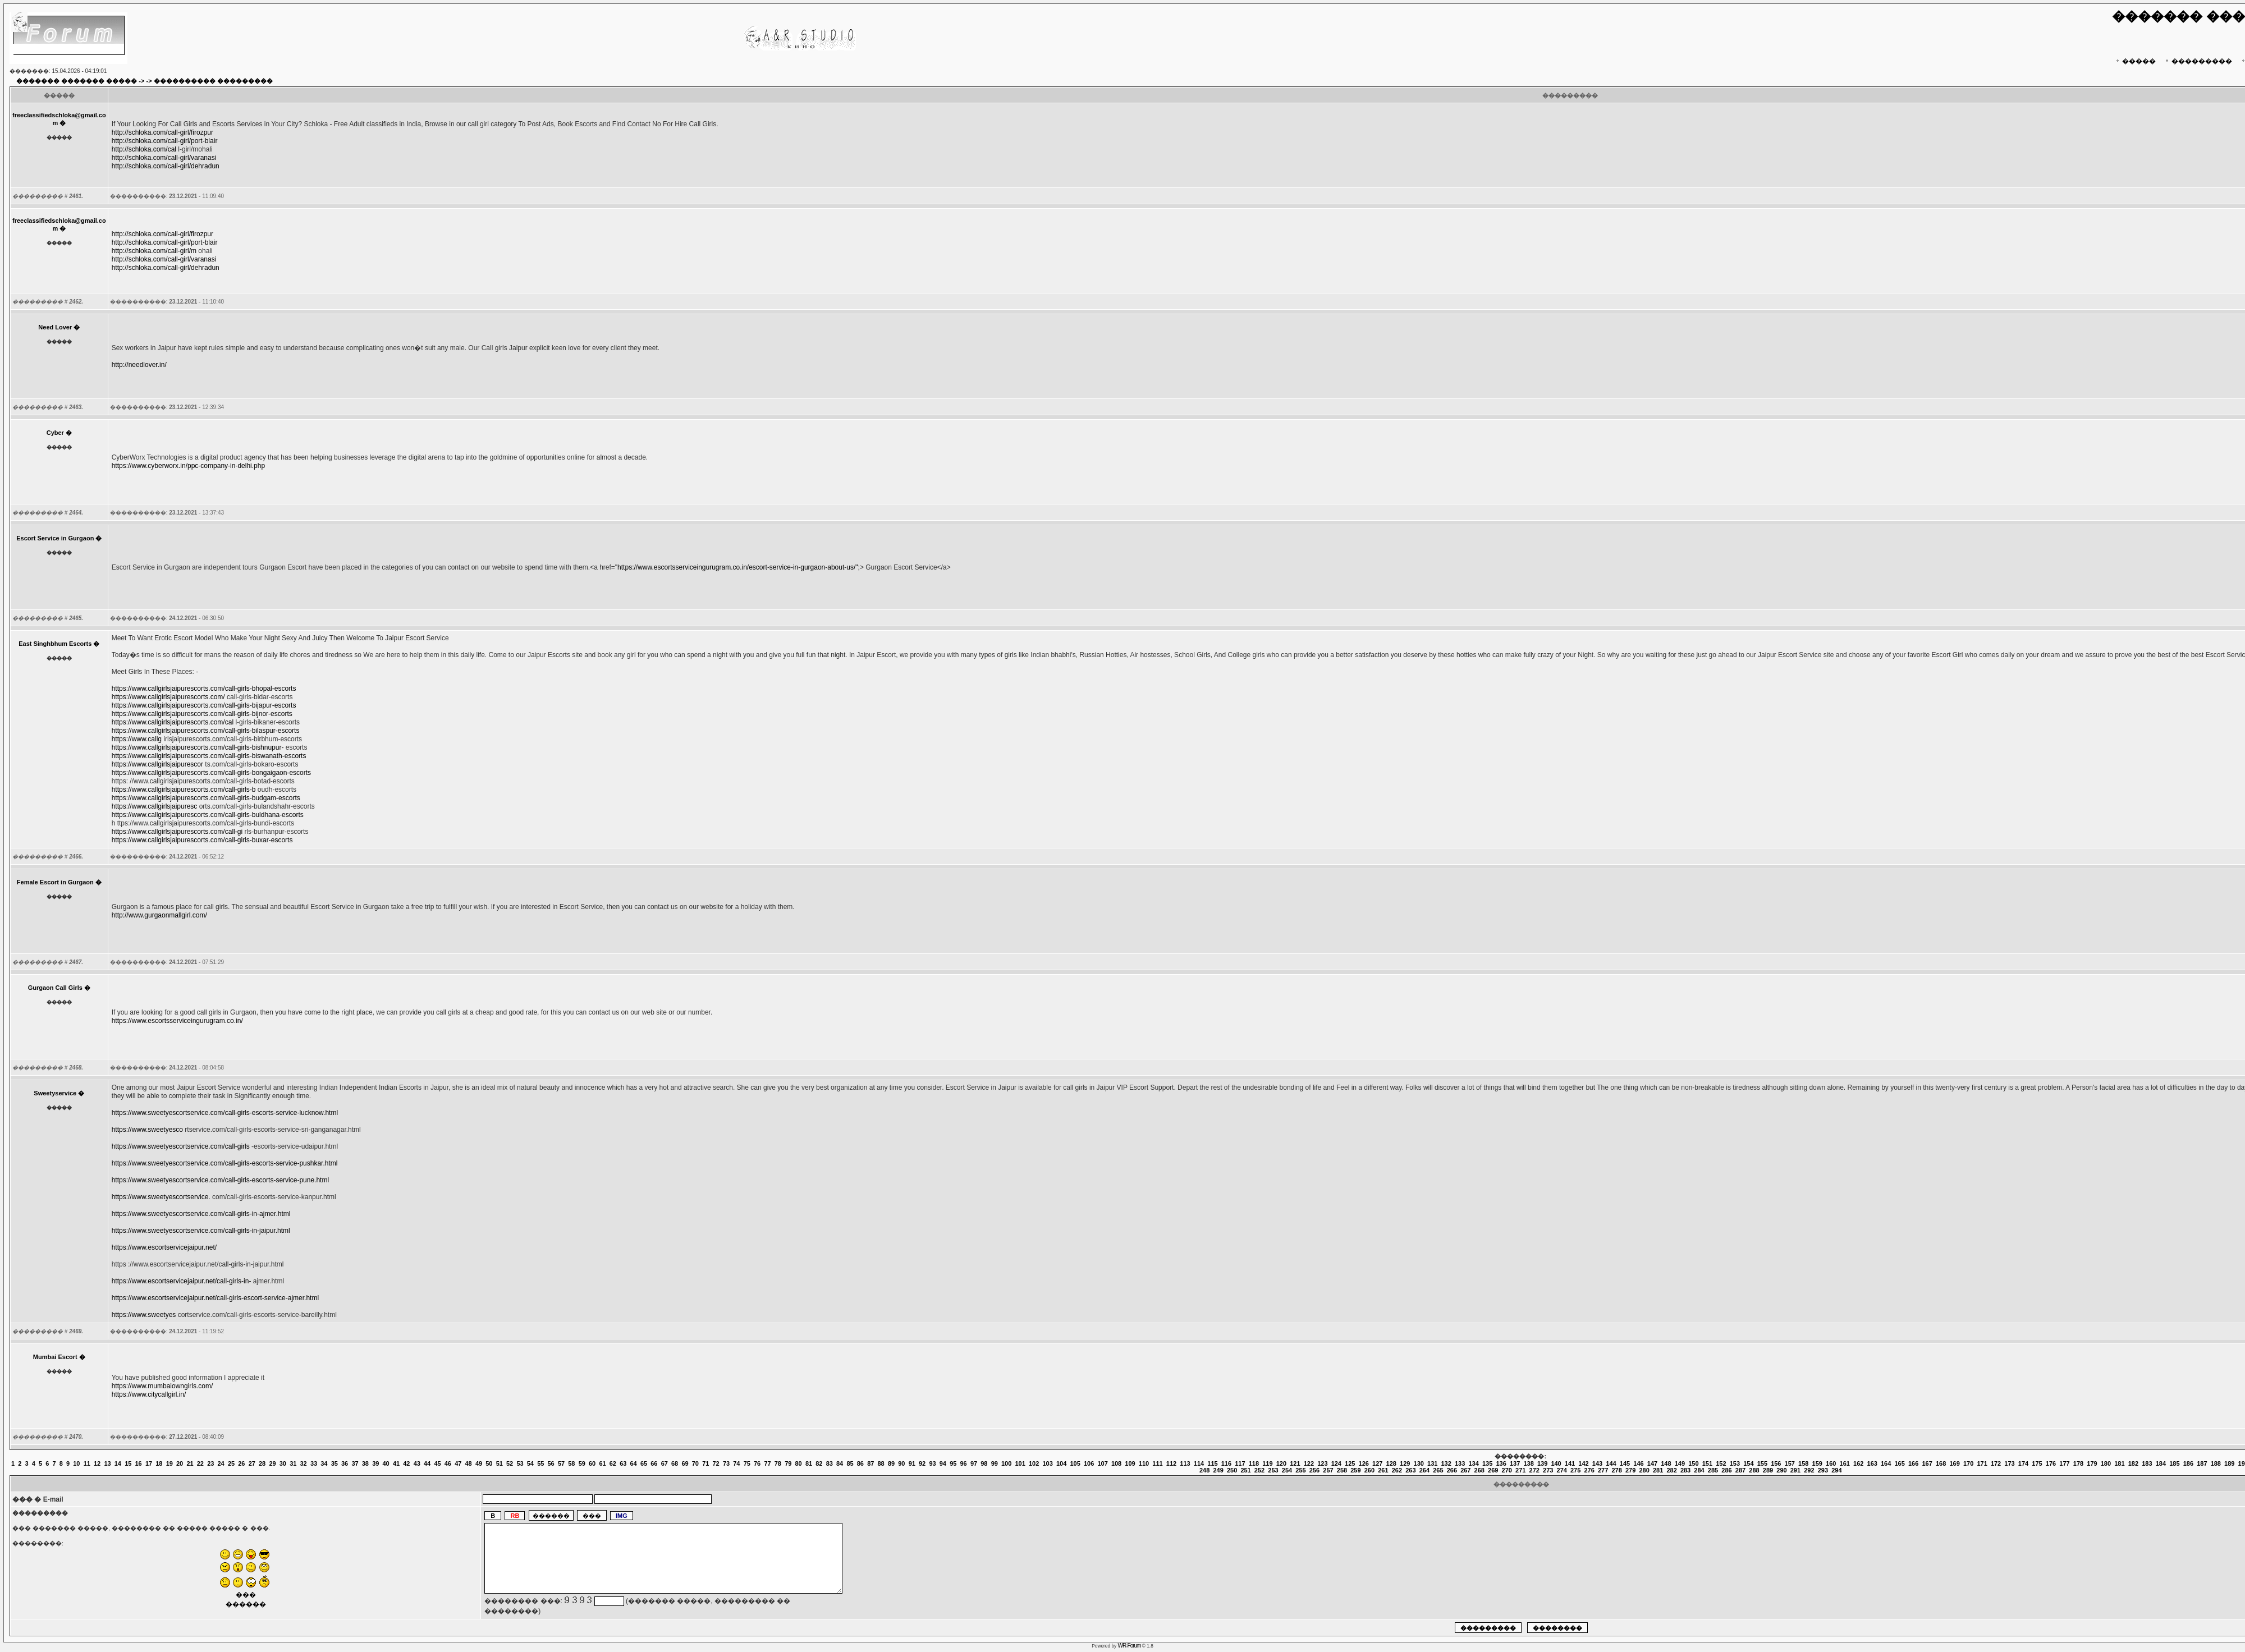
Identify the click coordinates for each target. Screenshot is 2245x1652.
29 (272, 1463)
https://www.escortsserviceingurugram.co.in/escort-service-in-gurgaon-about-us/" (737, 567)
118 (1254, 1463)
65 (643, 1463)
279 (1630, 1470)
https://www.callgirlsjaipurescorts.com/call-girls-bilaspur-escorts (206, 731)
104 (1061, 1463)
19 (169, 1463)
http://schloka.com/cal (144, 149)
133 (1460, 1463)
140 (1556, 1463)
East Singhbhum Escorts (55, 643)
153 (1735, 1463)
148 (1666, 1463)
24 (221, 1463)
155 (1762, 1463)
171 (1982, 1463)
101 (1020, 1463)
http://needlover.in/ (139, 365)
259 (1355, 1470)
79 (788, 1463)
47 (458, 1463)
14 (117, 1463)
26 (241, 1463)
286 (1726, 1470)
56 (551, 1463)
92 (922, 1463)
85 (849, 1463)
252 (1259, 1470)
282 (1671, 1470)
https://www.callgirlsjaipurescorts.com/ (168, 697)
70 (695, 1463)
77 (767, 1463)
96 (963, 1463)
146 (1638, 1463)
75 (747, 1463)
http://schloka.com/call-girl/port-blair (165, 141)
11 (87, 1463)
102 (1034, 1463)
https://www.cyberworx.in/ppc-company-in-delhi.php (188, 466)
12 (97, 1463)
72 (716, 1463)
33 (313, 1463)
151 (1707, 1463)
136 (1501, 1463)
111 (1157, 1463)
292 (1809, 1470)
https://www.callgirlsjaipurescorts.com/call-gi (177, 832)
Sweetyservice (55, 1093)
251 (1245, 1470)
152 (1721, 1463)
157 (1790, 1463)
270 (1507, 1470)
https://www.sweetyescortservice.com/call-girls (181, 1146)
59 (582, 1463)
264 (1424, 1470)
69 (684, 1463)
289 (1768, 1470)
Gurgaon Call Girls (55, 987)
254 (1287, 1470)
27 (252, 1463)
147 (1652, 1463)
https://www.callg (137, 739)
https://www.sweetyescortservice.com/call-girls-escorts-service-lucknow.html (225, 1113)
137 (1515, 1463)
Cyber (55, 432)
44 (427, 1463)
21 (189, 1463)
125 (1350, 1463)
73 (726, 1463)
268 (1479, 1470)
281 (1658, 1470)
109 (1130, 1463)
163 (1872, 1463)
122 (1309, 1463)
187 (2202, 1463)
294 (1836, 1470)
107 (1102, 1463)
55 (540, 1463)
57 (561, 1463)
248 (1204, 1470)
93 (932, 1463)
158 (1803, 1463)
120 (1281, 1463)
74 (736, 1463)
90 (901, 1463)
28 (262, 1463)
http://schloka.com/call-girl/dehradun (165, 166)
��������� (2197, 61)
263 (1410, 1470)
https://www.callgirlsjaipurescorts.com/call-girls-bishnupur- (198, 747)
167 (1927, 1463)
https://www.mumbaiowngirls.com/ (162, 1386)
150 (1693, 1463)
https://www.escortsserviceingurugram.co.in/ (177, 1021)
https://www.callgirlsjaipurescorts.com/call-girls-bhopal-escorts (204, 688)
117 (1240, 1463)
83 (829, 1463)
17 (148, 1463)
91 (912, 1463)
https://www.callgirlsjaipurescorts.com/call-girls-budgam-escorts (206, 798)
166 (1913, 1463)
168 (1941, 1463)
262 (1397, 1470)
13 (107, 1463)
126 (1364, 1463)
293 (1823, 1470)
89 (891, 1463)
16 (138, 1463)
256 (1314, 1470)
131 (1432, 1463)
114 (1199, 1463)
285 (1713, 1470)
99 (994, 1463)
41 (396, 1463)
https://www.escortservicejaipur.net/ (164, 1247)
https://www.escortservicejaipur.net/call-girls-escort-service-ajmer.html (215, 1298)
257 (1328, 1470)
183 (2147, 1463)
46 (448, 1463)
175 (2037, 1463)
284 (1699, 1470)
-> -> (145, 80)
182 (2133, 1463)
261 (1383, 1470)
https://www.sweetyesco (147, 1130)
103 (1047, 1463)
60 (592, 1463)
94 (943, 1463)
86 (860, 1463)
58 (571, 1463)
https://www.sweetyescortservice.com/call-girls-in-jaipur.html (201, 1231)
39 (375, 1463)
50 (488, 1463)
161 (1845, 1463)
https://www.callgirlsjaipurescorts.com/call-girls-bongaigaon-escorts (211, 773)
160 (1831, 1463)
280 (1644, 1470)
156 (1776, 1463)
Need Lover (55, 327)
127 (1377, 1463)
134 (1473, 1463)
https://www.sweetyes (144, 1315)
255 (1300, 1470)
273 (1548, 1470)
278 (1616, 1470)
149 (1680, 1463)
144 (1611, 1463)
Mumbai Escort (55, 1356)
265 (1438, 1470)
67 (664, 1463)
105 (1075, 1463)
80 (798, 1463)
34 (323, 1463)
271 (1520, 1470)
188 (2216, 1463)
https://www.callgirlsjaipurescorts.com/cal (172, 722)
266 (1452, 1470)
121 (1295, 1463)
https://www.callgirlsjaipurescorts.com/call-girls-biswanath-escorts (209, 756)
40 (386, 1463)
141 (1570, 1463)
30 (283, 1463)
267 (1465, 1470)
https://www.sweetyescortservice (160, 1197)
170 (1968, 1463)
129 (1405, 1463)
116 (1226, 1463)
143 (1597, 1463)
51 (499, 1463)
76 (757, 1463)
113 (1185, 1463)
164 (1886, 1463)
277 (1603, 1470)
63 (623, 1463)
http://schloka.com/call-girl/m (154, 251)
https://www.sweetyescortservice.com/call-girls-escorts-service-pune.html (220, 1180)
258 (1342, 1470)
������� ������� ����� (76, 80)
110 (1144, 1463)
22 (200, 1463)
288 (1754, 1470)
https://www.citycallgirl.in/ (149, 1394)
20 (179, 1463)
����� (2135, 61)
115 (1212, 1463)
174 (2023, 1463)
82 (818, 1463)
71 (705, 1463)
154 (1748, 1463)
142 (1583, 1463)
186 (2188, 1463)
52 (509, 1463)
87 (870, 1463)
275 (1575, 1470)
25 (231, 1463)
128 (1391, 1463)
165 (1899, 1463)
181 (2119, 1463)
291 (1795, 1470)
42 (406, 1463)
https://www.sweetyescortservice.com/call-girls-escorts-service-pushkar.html (225, 1163)
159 (1817, 1463)
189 (2229, 1463)
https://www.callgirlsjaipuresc (155, 806)
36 (344, 1463)
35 (334, 1463)
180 (2106, 1463)
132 (1446, 1463)
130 (1419, 1463)
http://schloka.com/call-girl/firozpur (162, 132)
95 (953, 1463)
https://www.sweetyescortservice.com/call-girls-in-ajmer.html (201, 1214)
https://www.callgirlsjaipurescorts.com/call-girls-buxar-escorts (202, 840)
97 (973, 1463)
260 (1369, 1470)
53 (519, 1463)
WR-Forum (1129, 1645)
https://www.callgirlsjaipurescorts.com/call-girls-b (184, 789)
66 (653, 1463)
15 (128, 1463)
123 (1322, 1463)
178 (2078, 1463)
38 (365, 1463)
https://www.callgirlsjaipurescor (157, 764)
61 (602, 1463)
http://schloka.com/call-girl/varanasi (164, 158)
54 (530, 1463)
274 (1562, 1470)
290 (1781, 1470)
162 (1858, 1463)
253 (1273, 1470)
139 (1542, 1463)
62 (613, 1463)
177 (2064, 1463)
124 (1336, 1463)
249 (1218, 1470)
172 (1996, 1463)
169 (1954, 1463)
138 (1528, 1463)
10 (76, 1463)
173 (2009, 1463)
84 (839, 1463)
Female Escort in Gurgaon (55, 882)
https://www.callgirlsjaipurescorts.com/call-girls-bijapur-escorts (204, 705)
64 (633, 1463)
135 (1487, 1463)
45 (437, 1463)
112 (1171, 1463)
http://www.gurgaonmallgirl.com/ (159, 915)
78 (778, 1463)
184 (2161, 1463)
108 (1116, 1463)
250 (1232, 1470)
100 (1006, 1463)
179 (2092, 1463)
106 (1089, 1463)
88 (881, 1463)
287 (1740, 1470)
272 (1534, 1470)
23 (210, 1463)
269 (1493, 1470)
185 (2174, 1463)
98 (984, 1463)
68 (674, 1463)
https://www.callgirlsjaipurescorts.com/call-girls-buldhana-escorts (208, 815)
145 (1625, 1463)
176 (2051, 1463)
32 (303, 1463)
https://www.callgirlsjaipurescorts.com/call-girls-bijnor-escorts (202, 714)
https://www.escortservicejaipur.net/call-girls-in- (181, 1281)
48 (468, 1463)
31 (293, 1463)
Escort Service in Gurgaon (55, 538)
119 (1267, 1463)
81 (808, 1463)
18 (158, 1463)
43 (417, 1463)
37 (354, 1463)
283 (1685, 1470)
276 (1589, 1470)
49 (478, 1463)
